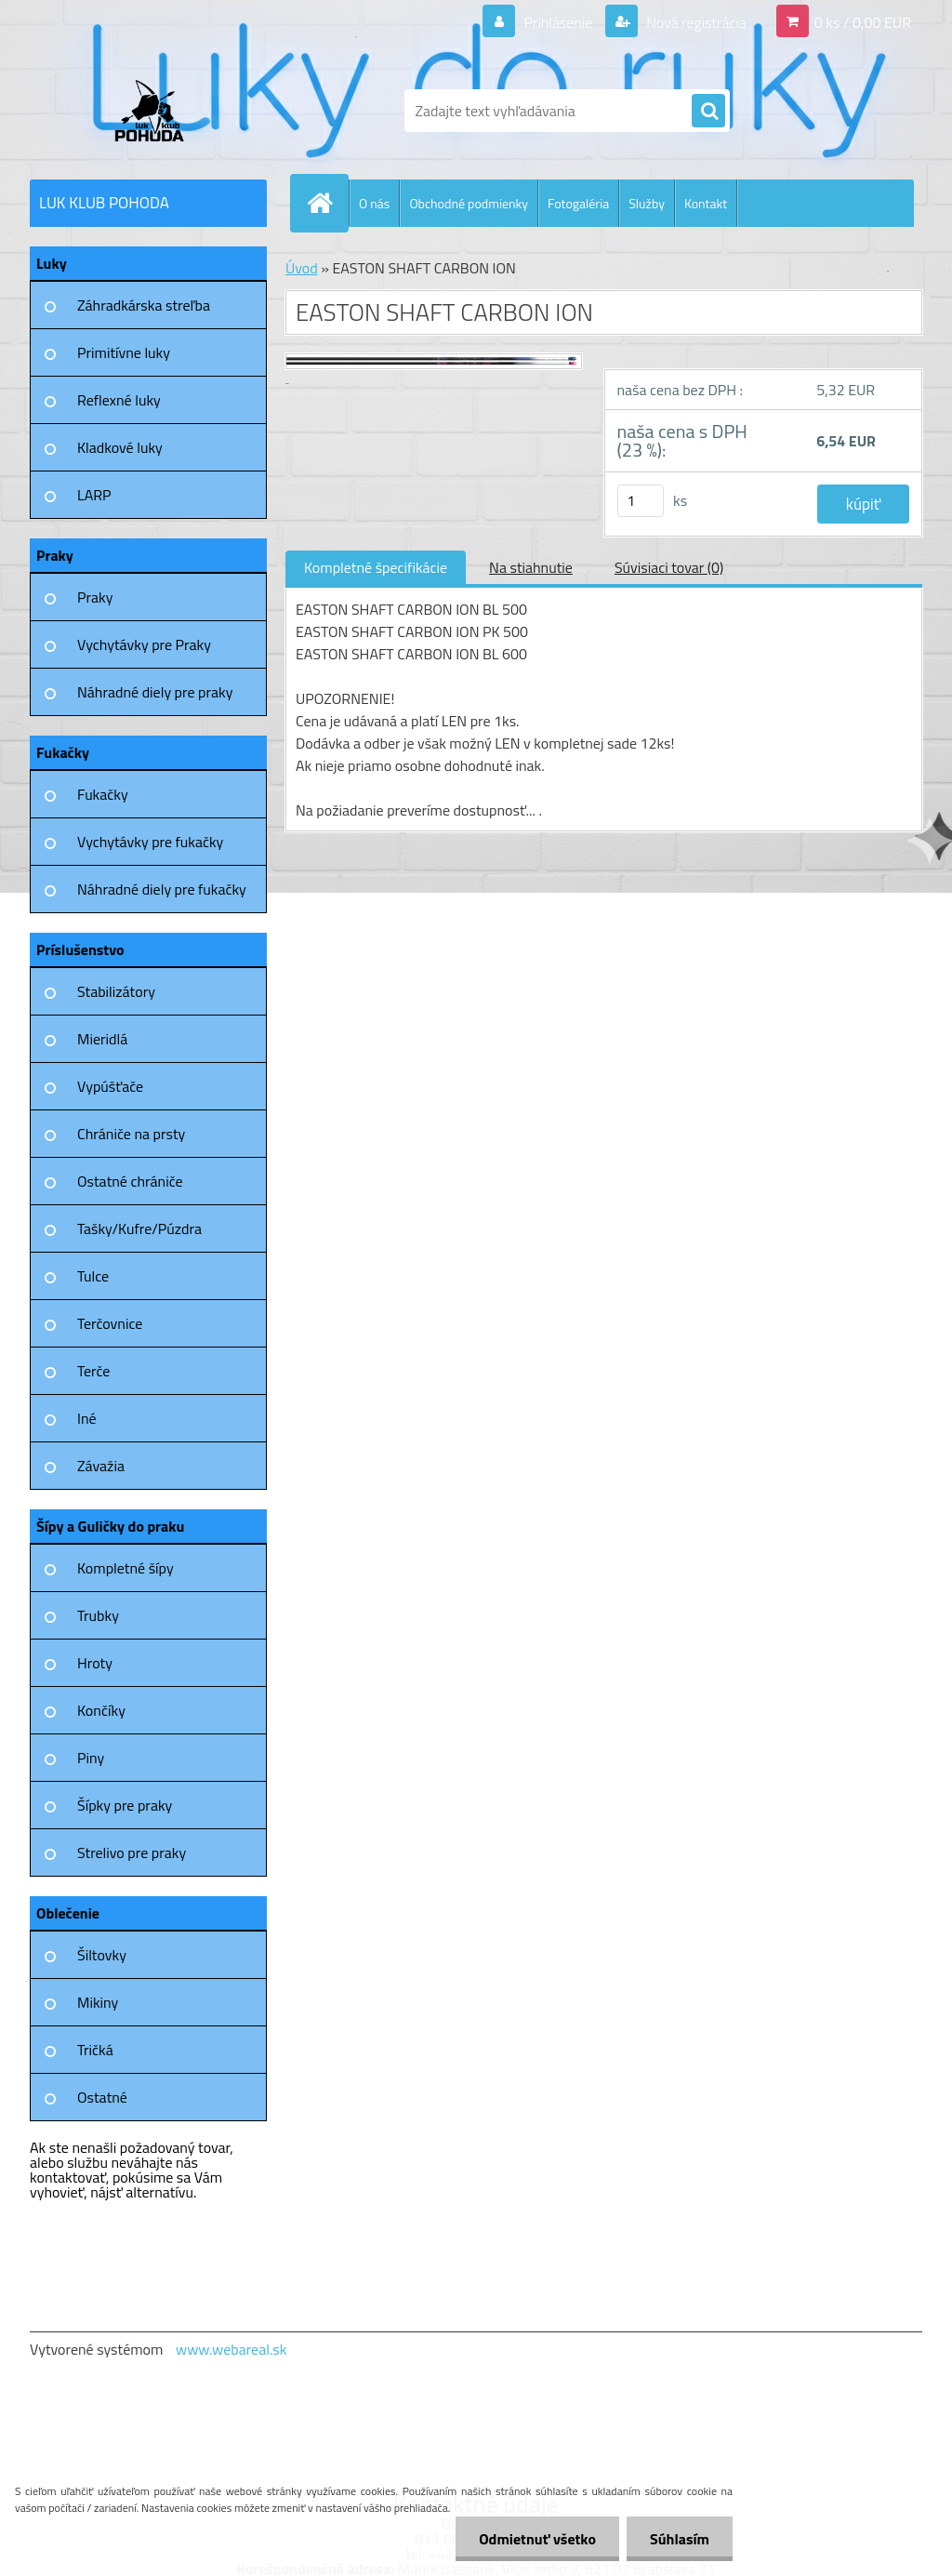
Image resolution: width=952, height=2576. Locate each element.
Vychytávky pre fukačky (150, 841)
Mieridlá (102, 1039)
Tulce (93, 1276)
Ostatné (102, 2097)
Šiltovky (101, 1955)
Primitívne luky (123, 352)
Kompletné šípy (125, 1568)
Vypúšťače (110, 1086)
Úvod (301, 268)
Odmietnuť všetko (537, 2539)
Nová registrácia (695, 22)
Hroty (94, 1663)
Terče (93, 1371)
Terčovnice (109, 1323)
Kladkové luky (120, 447)
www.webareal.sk (231, 2349)
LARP (94, 495)
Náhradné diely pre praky (154, 692)
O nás (374, 203)
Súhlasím (679, 2539)
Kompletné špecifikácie (375, 567)
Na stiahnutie (531, 567)
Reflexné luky (119, 400)
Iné (87, 1418)
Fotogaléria (578, 203)
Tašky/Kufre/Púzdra (139, 1228)
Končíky (101, 1710)
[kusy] (640, 501)
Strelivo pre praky (131, 1852)
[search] (708, 111)
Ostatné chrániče (130, 1181)
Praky (94, 597)
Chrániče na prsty (131, 1133)
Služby (646, 203)
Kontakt (705, 203)
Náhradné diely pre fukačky (161, 889)
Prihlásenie (558, 22)
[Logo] (157, 110)
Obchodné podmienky (468, 203)
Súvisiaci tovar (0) (669, 567)
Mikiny (97, 2002)
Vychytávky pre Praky (144, 644)
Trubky (98, 1615)
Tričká (95, 2049)
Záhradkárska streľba (143, 305)
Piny (90, 1757)
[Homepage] (327, 202)
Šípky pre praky (124, 1805)
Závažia (101, 1465)
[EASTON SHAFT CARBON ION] (433, 369)
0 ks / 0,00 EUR (862, 22)
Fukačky (102, 794)
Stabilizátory (116, 991)
